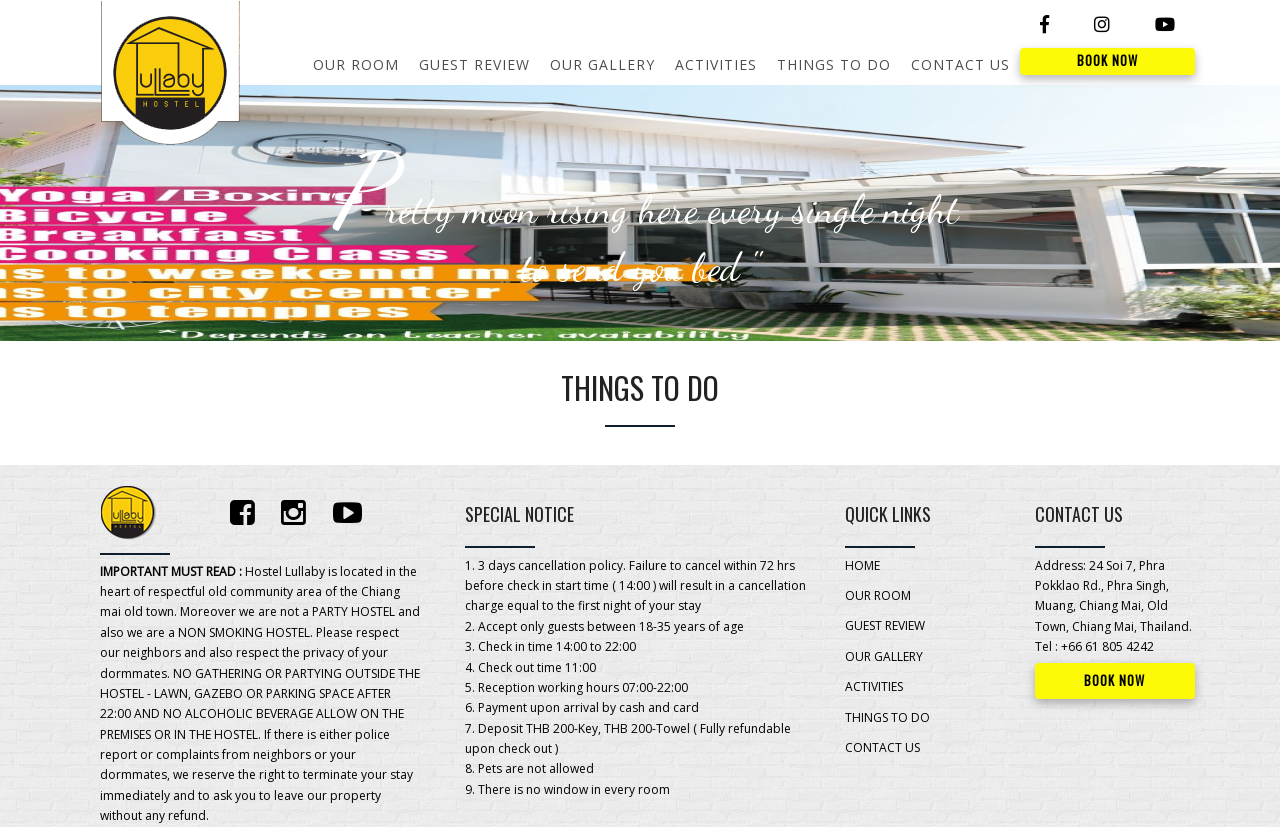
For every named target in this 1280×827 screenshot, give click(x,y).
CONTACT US (960, 64)
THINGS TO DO (834, 64)
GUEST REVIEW (474, 64)
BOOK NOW (1107, 60)
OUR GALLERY (602, 64)
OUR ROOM (356, 64)
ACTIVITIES (716, 64)
